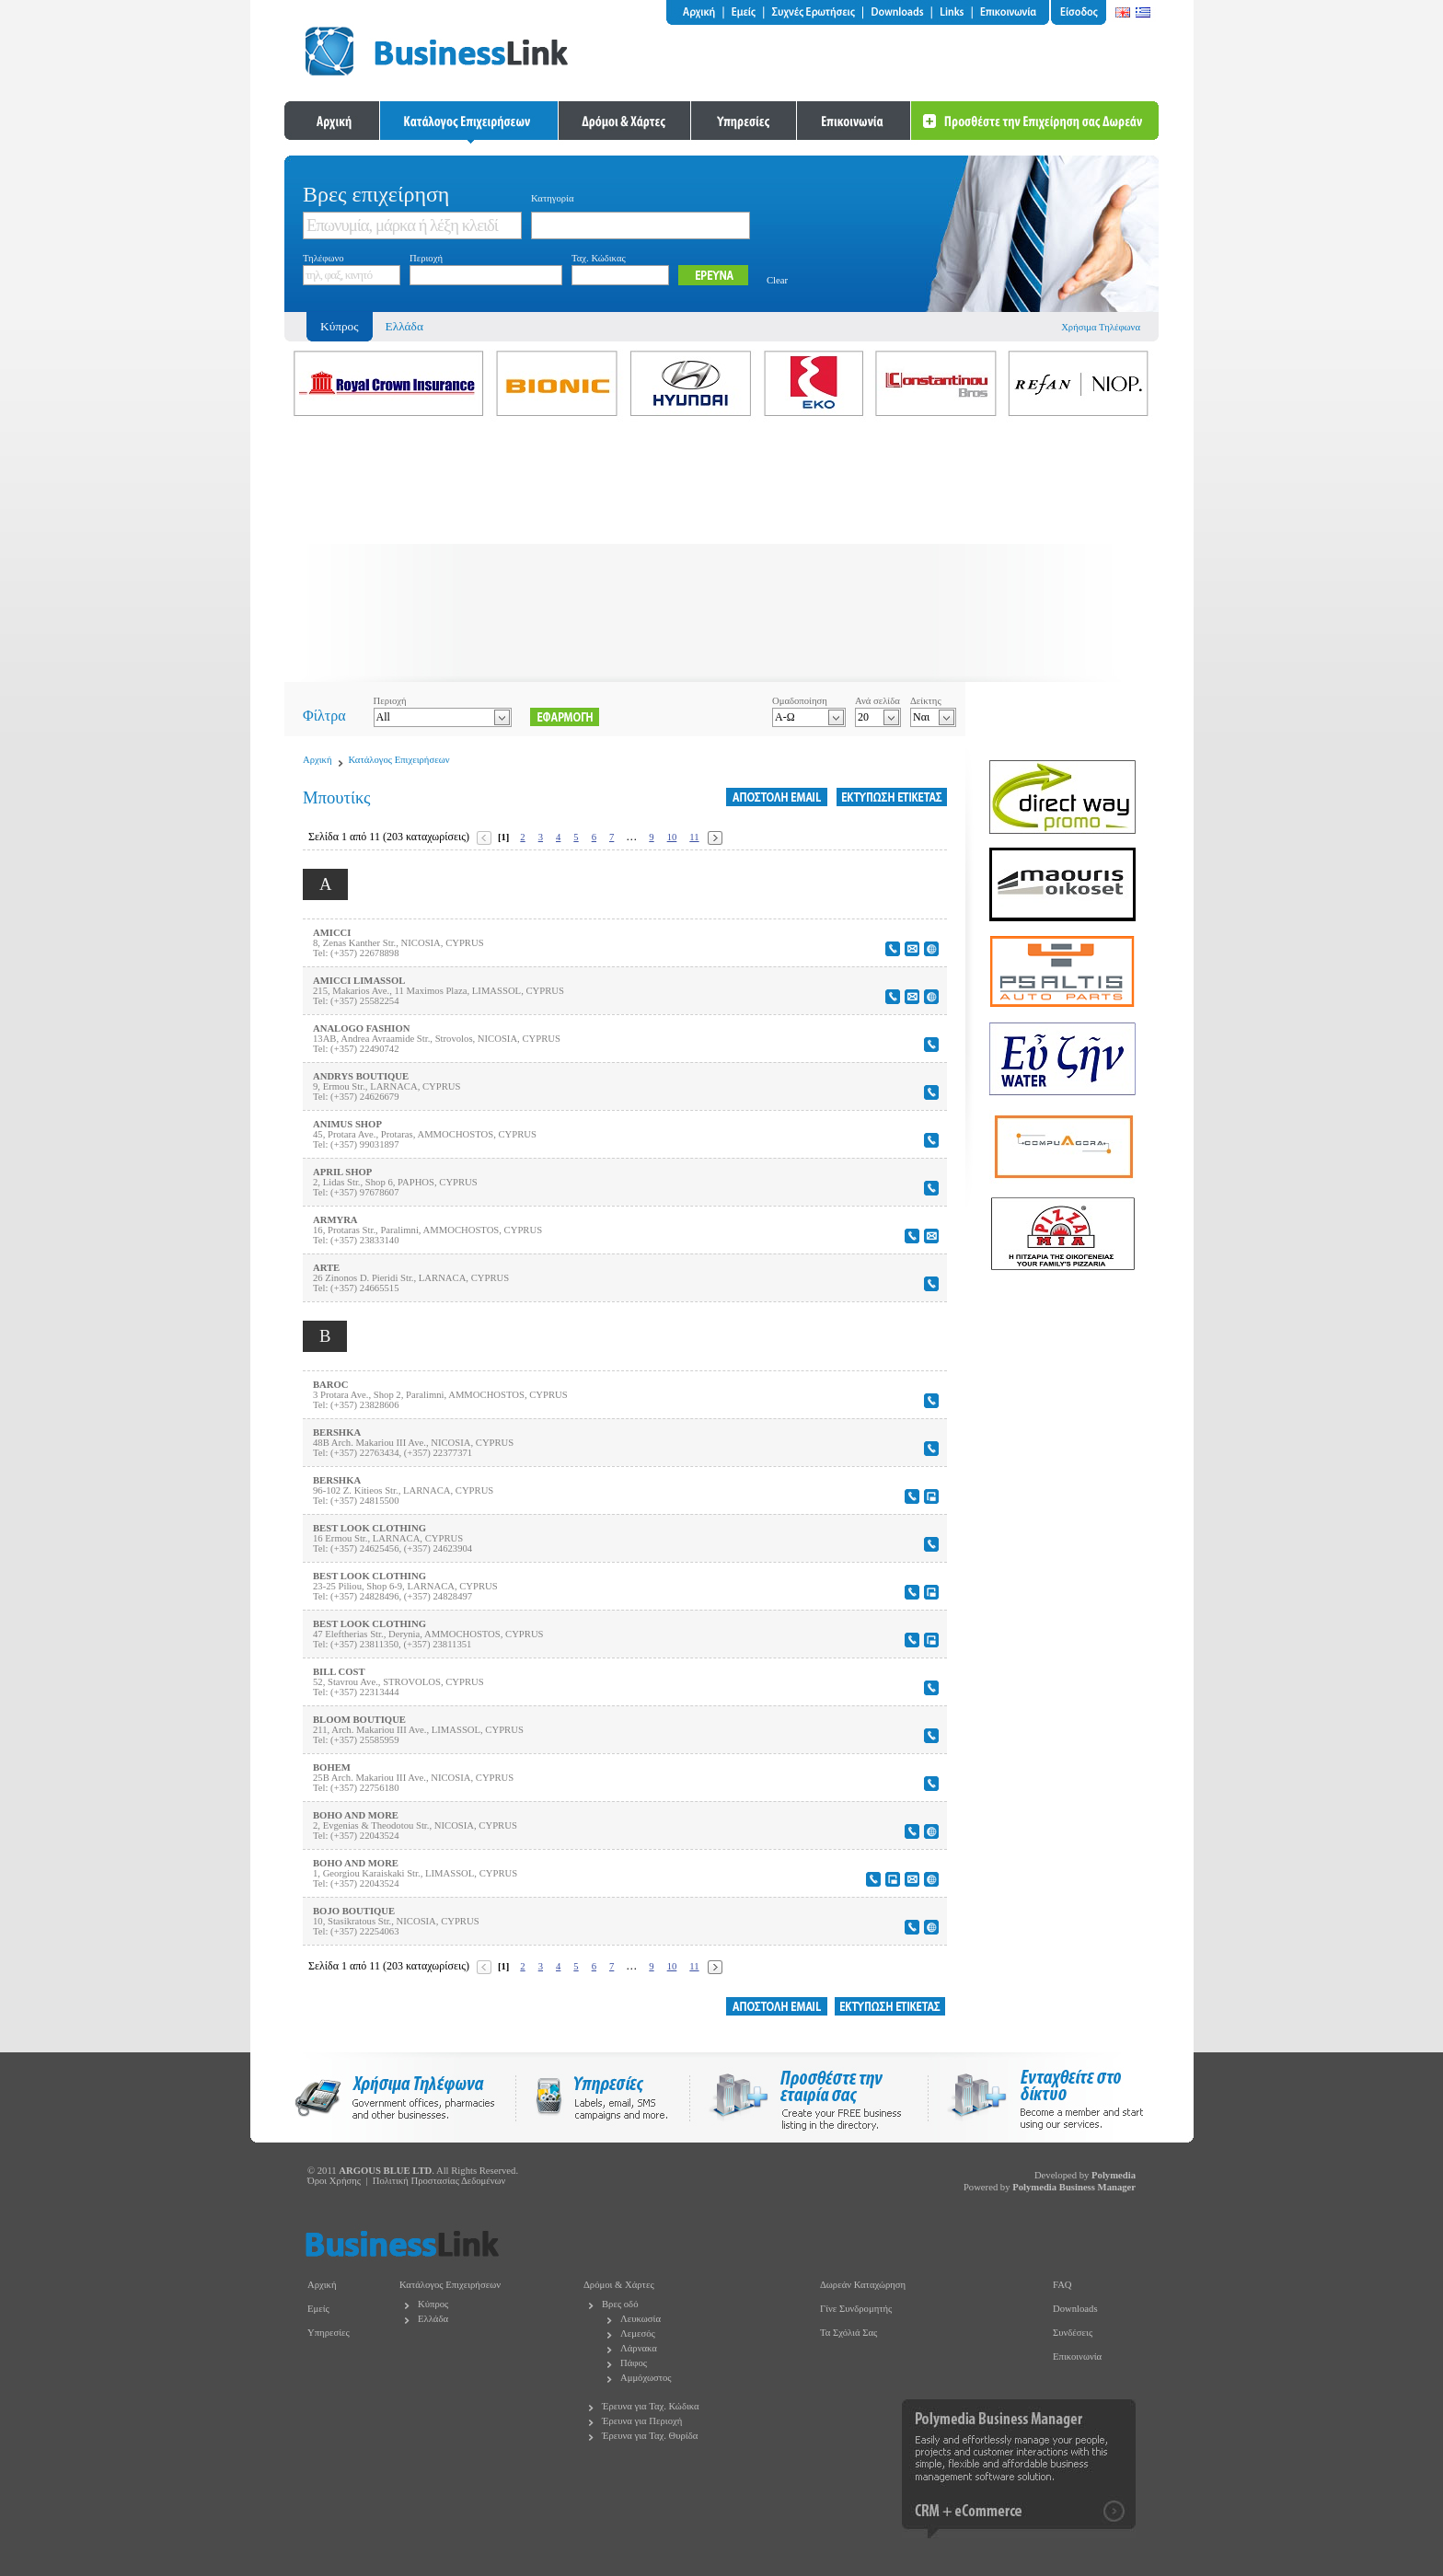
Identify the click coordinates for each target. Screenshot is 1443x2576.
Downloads (1075, 2309)
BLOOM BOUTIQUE (359, 1720)
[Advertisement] (721, 553)
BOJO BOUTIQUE (354, 1911)
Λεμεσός (637, 2333)
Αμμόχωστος (646, 2378)
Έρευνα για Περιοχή (642, 2421)
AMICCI (332, 933)
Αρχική (317, 760)
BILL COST (339, 1672)
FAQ (1062, 2285)
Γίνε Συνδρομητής (856, 2309)
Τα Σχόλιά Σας (848, 2333)
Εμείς (318, 2309)
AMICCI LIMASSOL (359, 981)
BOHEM (332, 1767)
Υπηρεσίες (328, 2333)
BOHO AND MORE (355, 1815)
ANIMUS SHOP (347, 1124)
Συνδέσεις (1072, 2333)
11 (693, 837)
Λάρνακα (638, 2348)
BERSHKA (337, 1432)
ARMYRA (335, 1220)
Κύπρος (433, 2304)
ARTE (326, 1268)
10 (672, 837)
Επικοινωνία (1077, 2356)
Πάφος (633, 2363)
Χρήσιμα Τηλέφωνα (1100, 327)
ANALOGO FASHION (361, 1028)
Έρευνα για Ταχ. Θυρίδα (650, 2436)
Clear (777, 280)
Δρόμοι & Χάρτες (618, 2285)
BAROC (330, 1385)
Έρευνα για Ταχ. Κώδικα (650, 2406)
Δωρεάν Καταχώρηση (863, 2285)
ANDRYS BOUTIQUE (361, 1076)
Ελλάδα (404, 326)
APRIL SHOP (342, 1172)
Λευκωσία (640, 2319)
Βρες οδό (620, 2304)
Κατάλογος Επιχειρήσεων (399, 760)
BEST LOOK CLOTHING (369, 1528)
